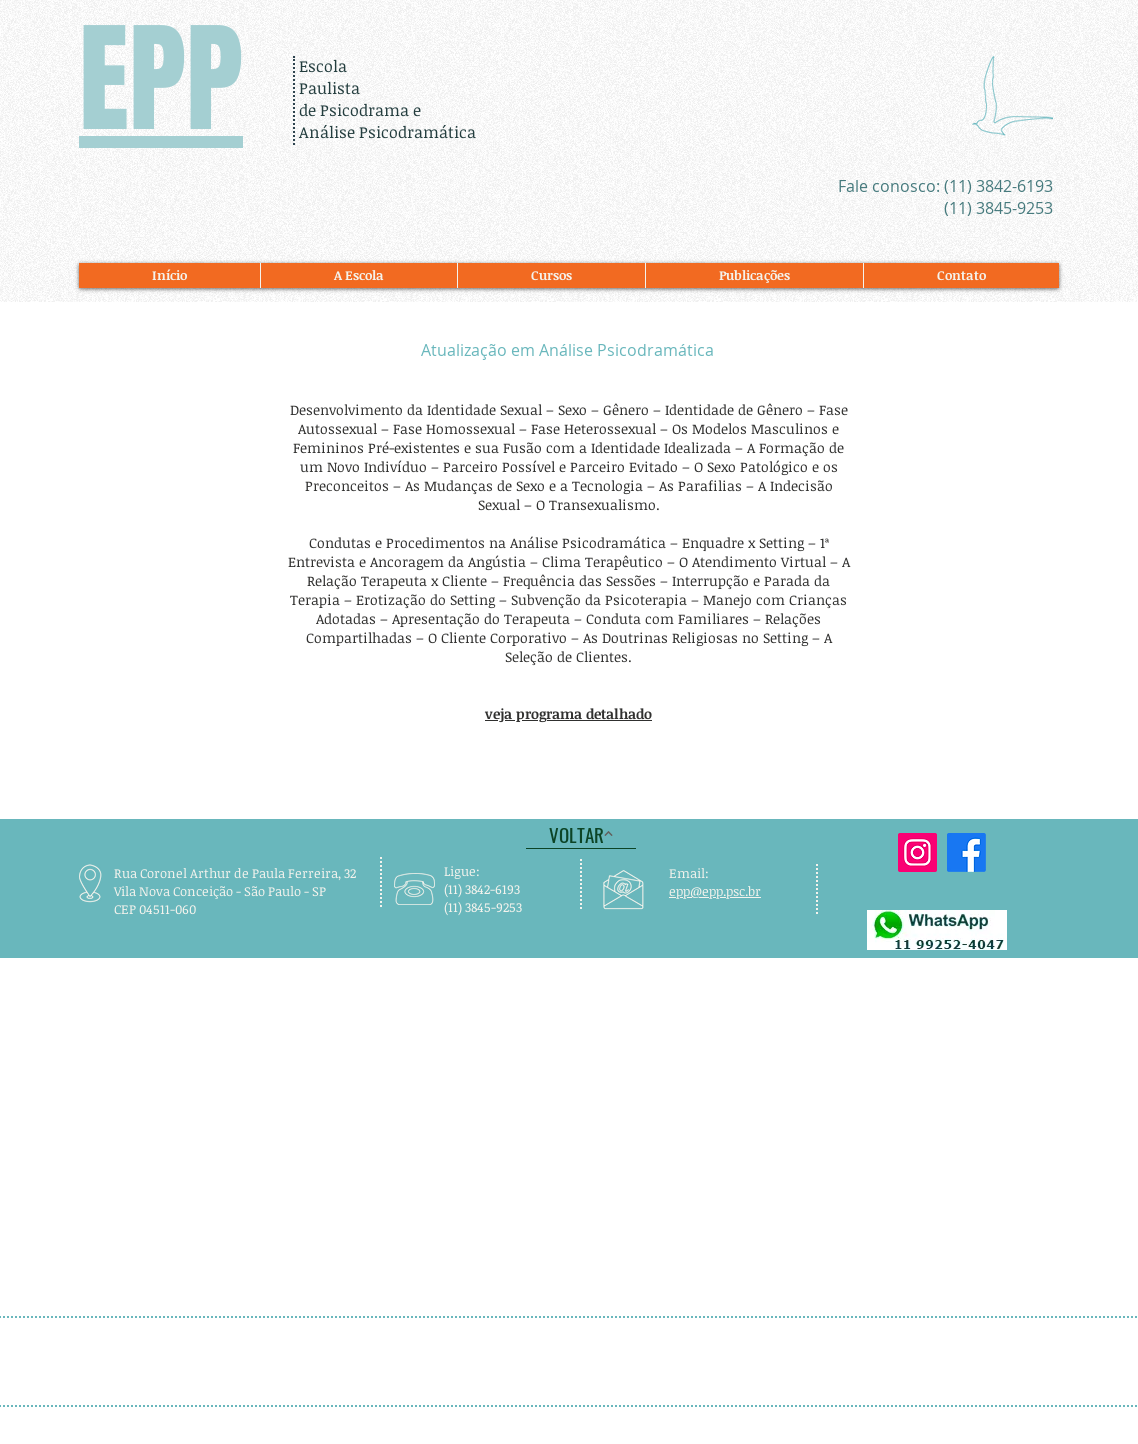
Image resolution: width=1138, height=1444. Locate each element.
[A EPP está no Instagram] (917, 852)
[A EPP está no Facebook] (966, 852)
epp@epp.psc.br (715, 891)
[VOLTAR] (581, 834)
